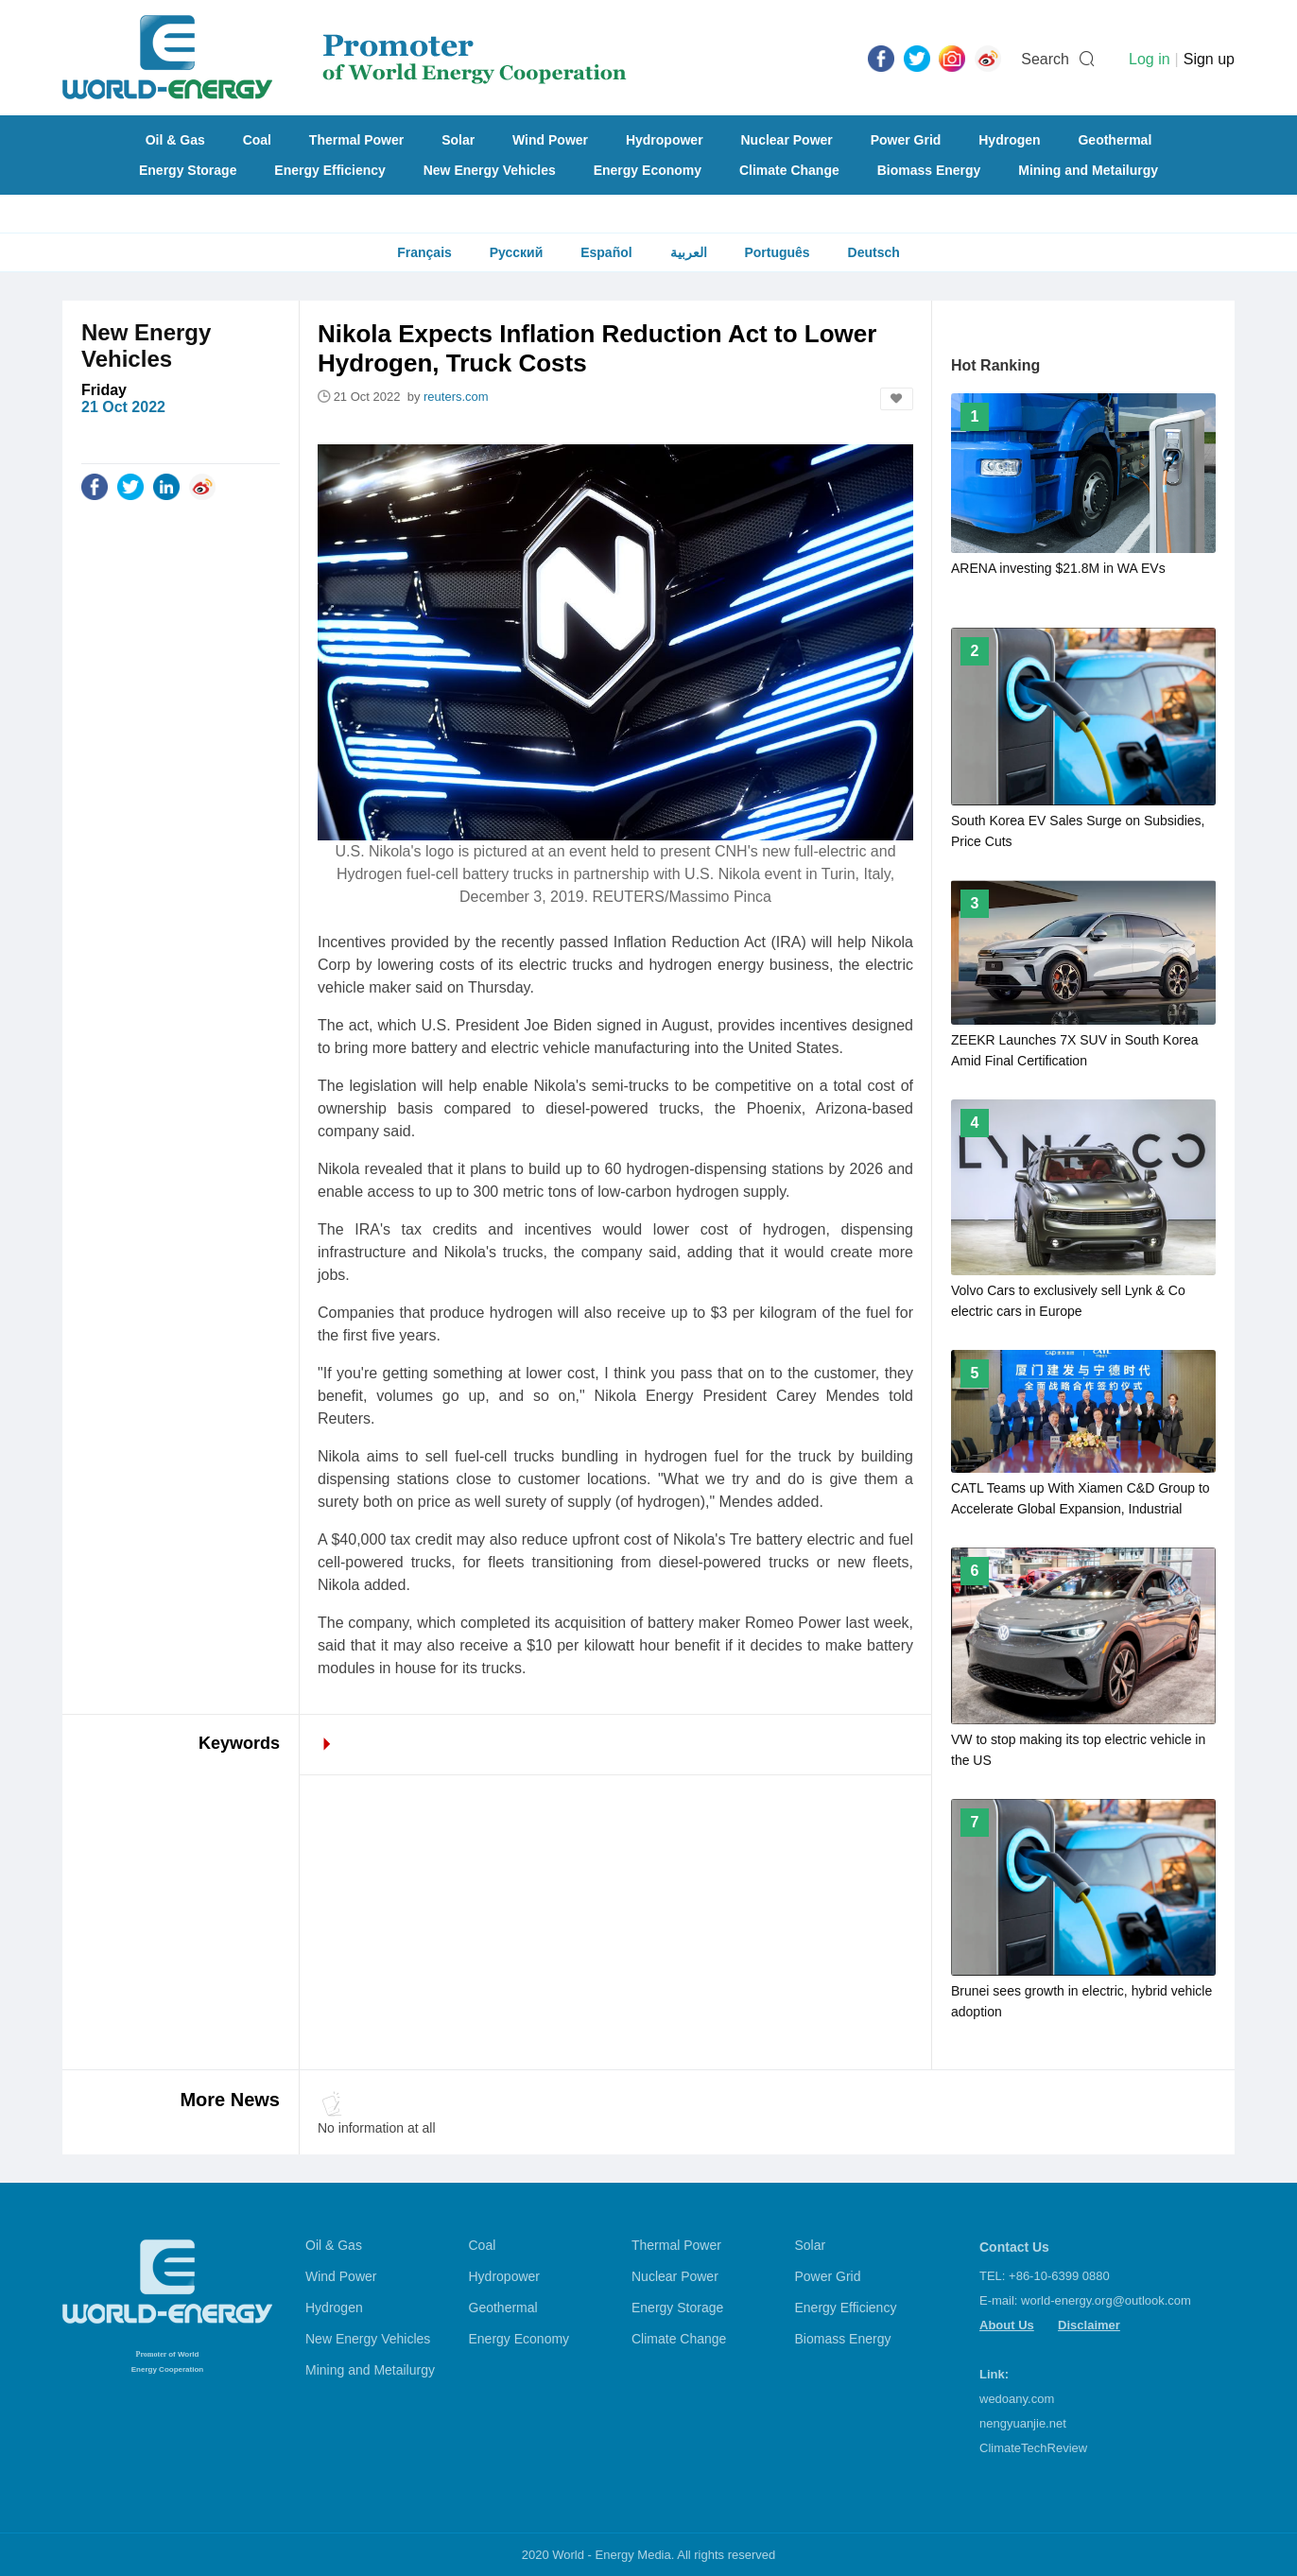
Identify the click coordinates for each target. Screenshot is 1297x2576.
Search (1045, 59)
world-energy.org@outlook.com (1106, 2300)
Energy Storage (187, 170)
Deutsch (874, 252)
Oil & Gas (175, 139)
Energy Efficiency (330, 170)
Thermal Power (356, 139)
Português (776, 252)
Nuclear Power (787, 139)
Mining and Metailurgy (1088, 170)
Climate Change (789, 170)
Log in (1149, 59)
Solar (458, 139)
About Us (1006, 2325)
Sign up (1209, 59)
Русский (517, 252)
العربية (688, 252)
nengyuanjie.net (1022, 2423)
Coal (257, 139)
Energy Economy (647, 170)
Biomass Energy (929, 170)
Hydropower (664, 139)
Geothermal (1114, 139)
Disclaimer (1089, 2325)
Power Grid (906, 139)
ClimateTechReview (1033, 2448)
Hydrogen (1009, 139)
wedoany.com (1016, 2399)
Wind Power (550, 139)
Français (424, 252)
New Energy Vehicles (490, 170)
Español (605, 252)
